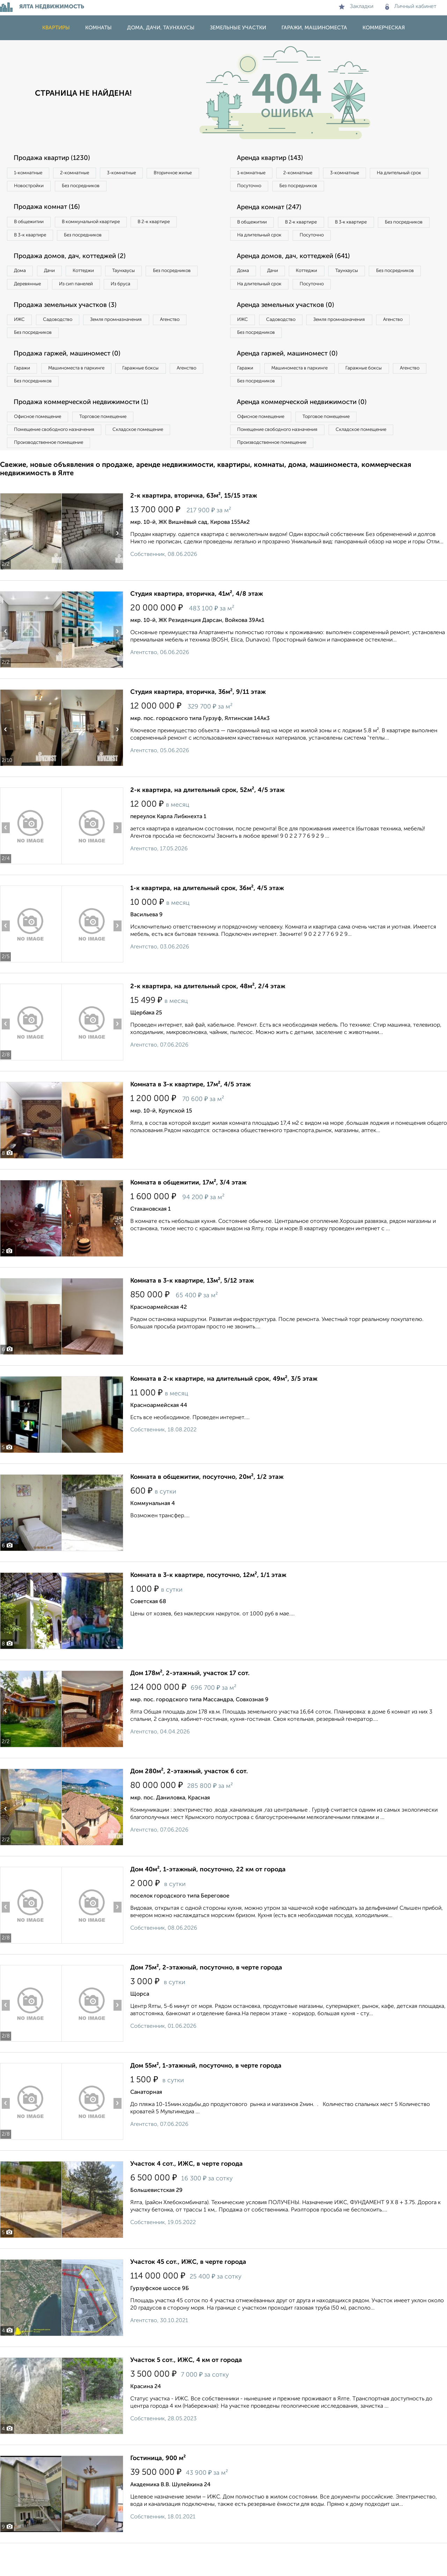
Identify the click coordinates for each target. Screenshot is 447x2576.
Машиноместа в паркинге (85, 394)
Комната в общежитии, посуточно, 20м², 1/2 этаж (207, 1510)
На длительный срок (262, 187)
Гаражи (24, 394)
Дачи (57, 276)
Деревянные (93, 290)
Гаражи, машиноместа (314, 27)
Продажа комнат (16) (51, 209)
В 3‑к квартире (33, 239)
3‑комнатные (137, 173)
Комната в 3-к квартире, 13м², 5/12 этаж (192, 1314)
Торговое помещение (115, 445)
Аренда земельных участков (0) (291, 327)
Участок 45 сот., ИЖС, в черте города (188, 2295)
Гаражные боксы (156, 394)
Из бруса (26, 305)
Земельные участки (238, 27)
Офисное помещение (41, 445)
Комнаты (98, 27)
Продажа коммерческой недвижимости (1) (88, 430)
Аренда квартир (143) (274, 158)
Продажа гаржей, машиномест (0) (73, 379)
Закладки (356, 6)
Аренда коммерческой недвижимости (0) (308, 430)
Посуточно (321, 187)
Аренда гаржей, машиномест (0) (293, 379)
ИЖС (22, 342)
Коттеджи (97, 276)
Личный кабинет (411, 6)
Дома (22, 276)
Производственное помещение (52, 474)
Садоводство (66, 342)
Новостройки (95, 187)
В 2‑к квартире (171, 224)
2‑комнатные (84, 173)
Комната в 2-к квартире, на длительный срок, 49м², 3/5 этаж (223, 1412)
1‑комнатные (31, 173)
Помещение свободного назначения (58, 460)
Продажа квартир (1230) (56, 158)
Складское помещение (150, 460)
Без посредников (154, 187)
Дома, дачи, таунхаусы (161, 27)
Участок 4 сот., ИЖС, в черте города (186, 2197)
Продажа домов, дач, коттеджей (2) (75, 261)
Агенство (192, 342)
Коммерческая (383, 27)
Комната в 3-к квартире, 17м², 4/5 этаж (190, 1117)
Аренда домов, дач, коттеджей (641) (299, 275)
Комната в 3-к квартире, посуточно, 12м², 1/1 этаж (208, 1608)
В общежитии (31, 224)
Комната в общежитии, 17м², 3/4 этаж (188, 1215)
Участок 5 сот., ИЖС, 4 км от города (186, 2393)
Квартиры (56, 27)
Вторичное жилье (36, 187)
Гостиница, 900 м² (158, 2491)
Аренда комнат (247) (273, 209)
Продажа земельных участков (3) (71, 327)
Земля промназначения (131, 342)
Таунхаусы (143, 276)
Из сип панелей (148, 290)
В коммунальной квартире (101, 224)
